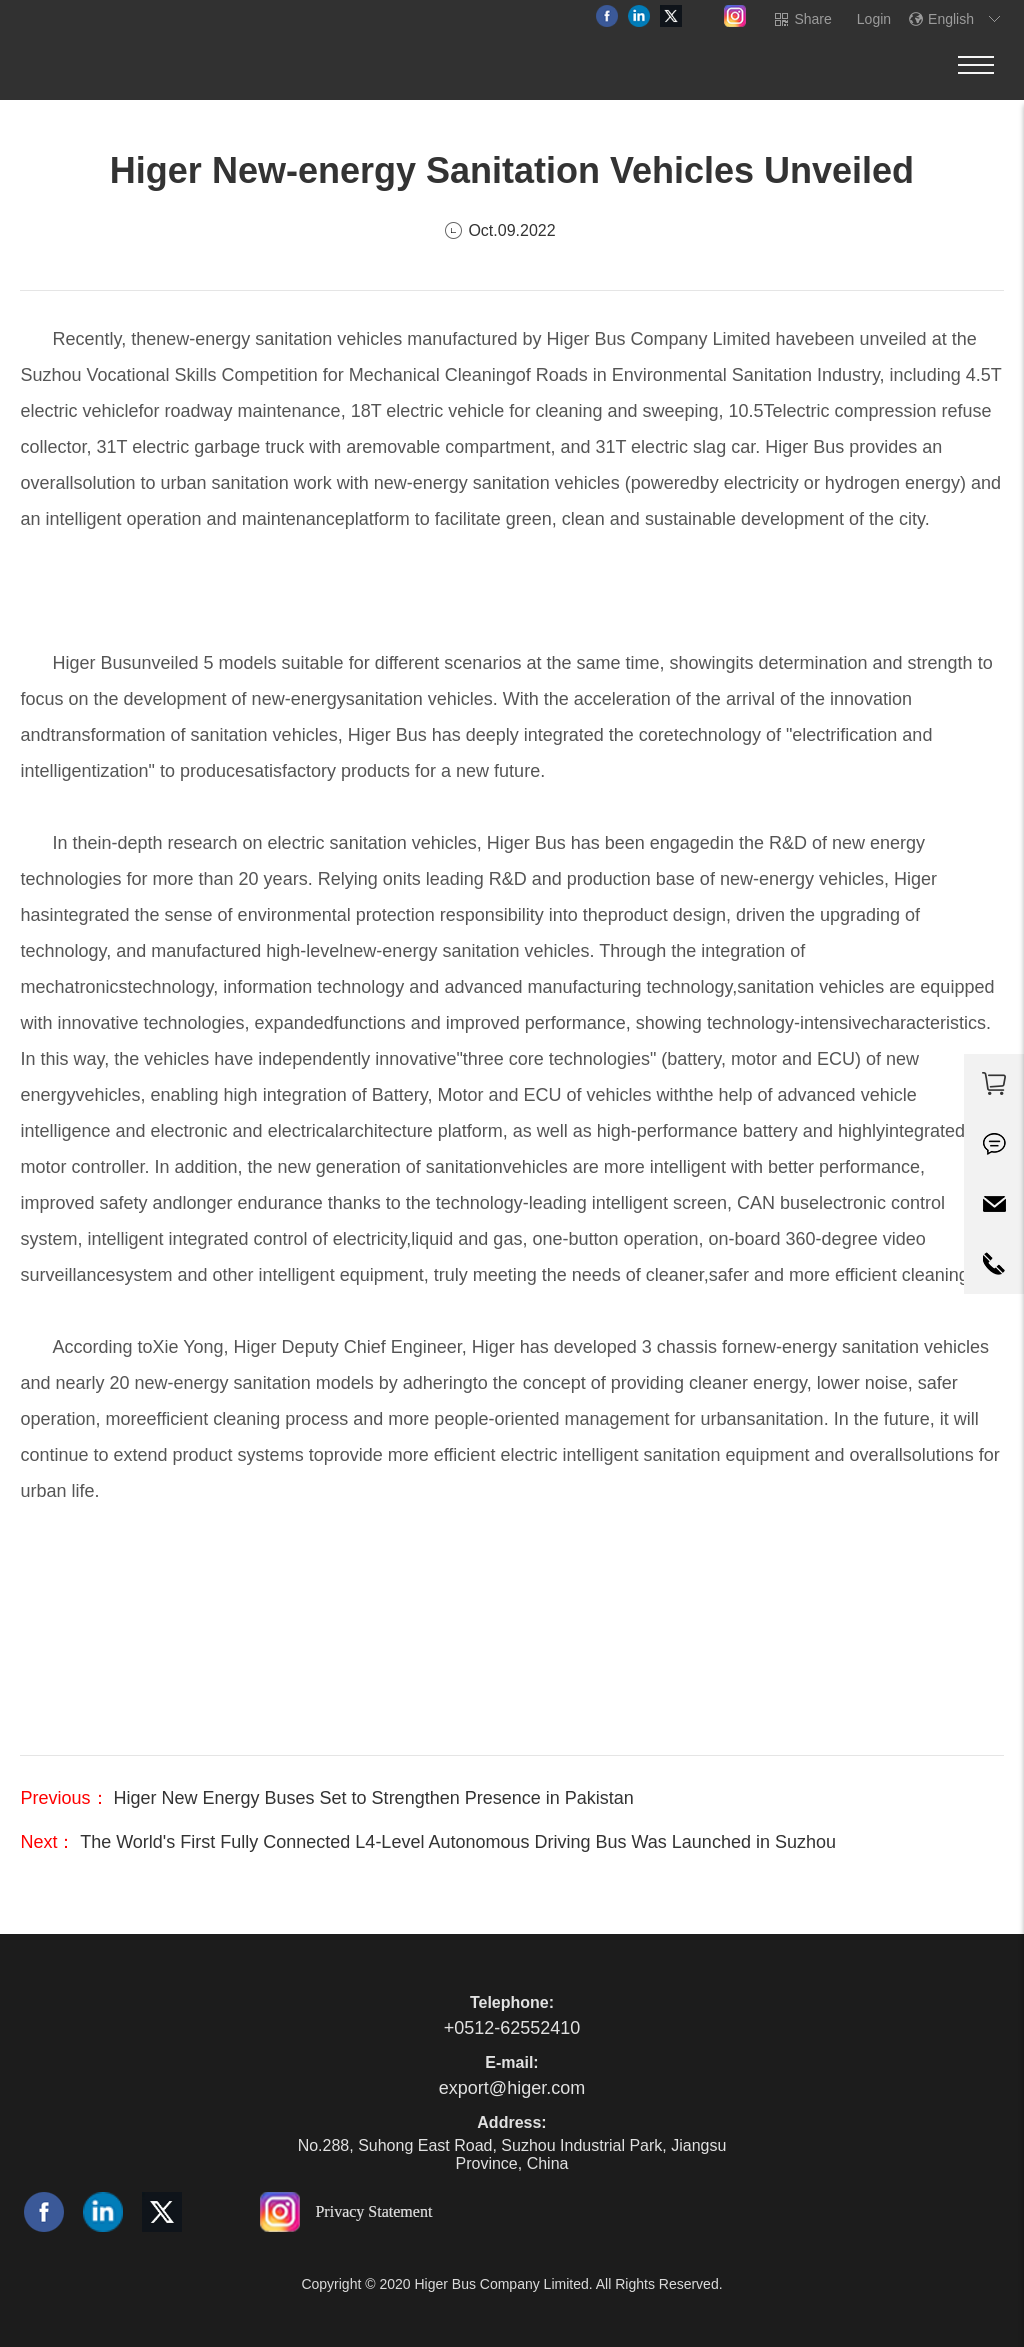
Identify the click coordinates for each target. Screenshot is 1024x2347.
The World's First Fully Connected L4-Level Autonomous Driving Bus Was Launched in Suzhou (455, 1842)
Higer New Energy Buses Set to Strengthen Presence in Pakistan (371, 1798)
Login (874, 19)
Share (812, 19)
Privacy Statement (373, 2211)
